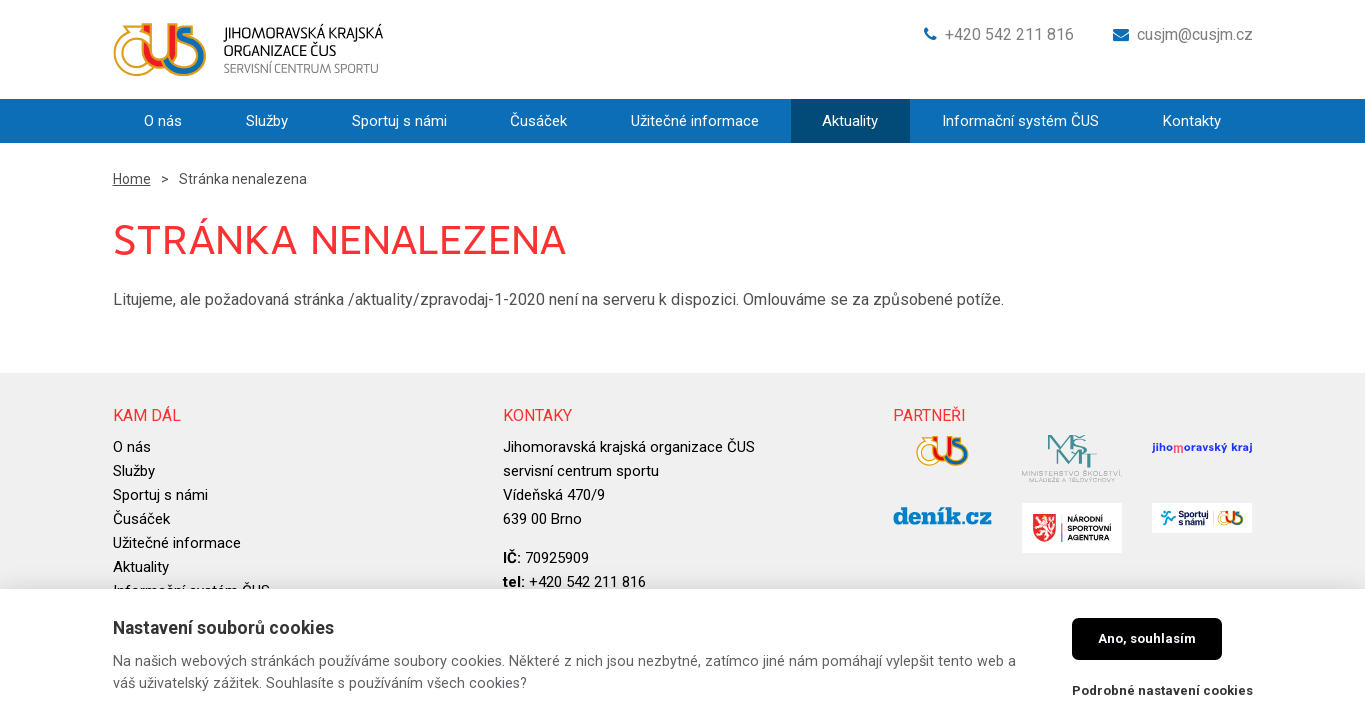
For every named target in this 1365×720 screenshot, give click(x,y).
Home (132, 179)
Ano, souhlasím (1147, 638)
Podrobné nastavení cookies (1162, 690)
